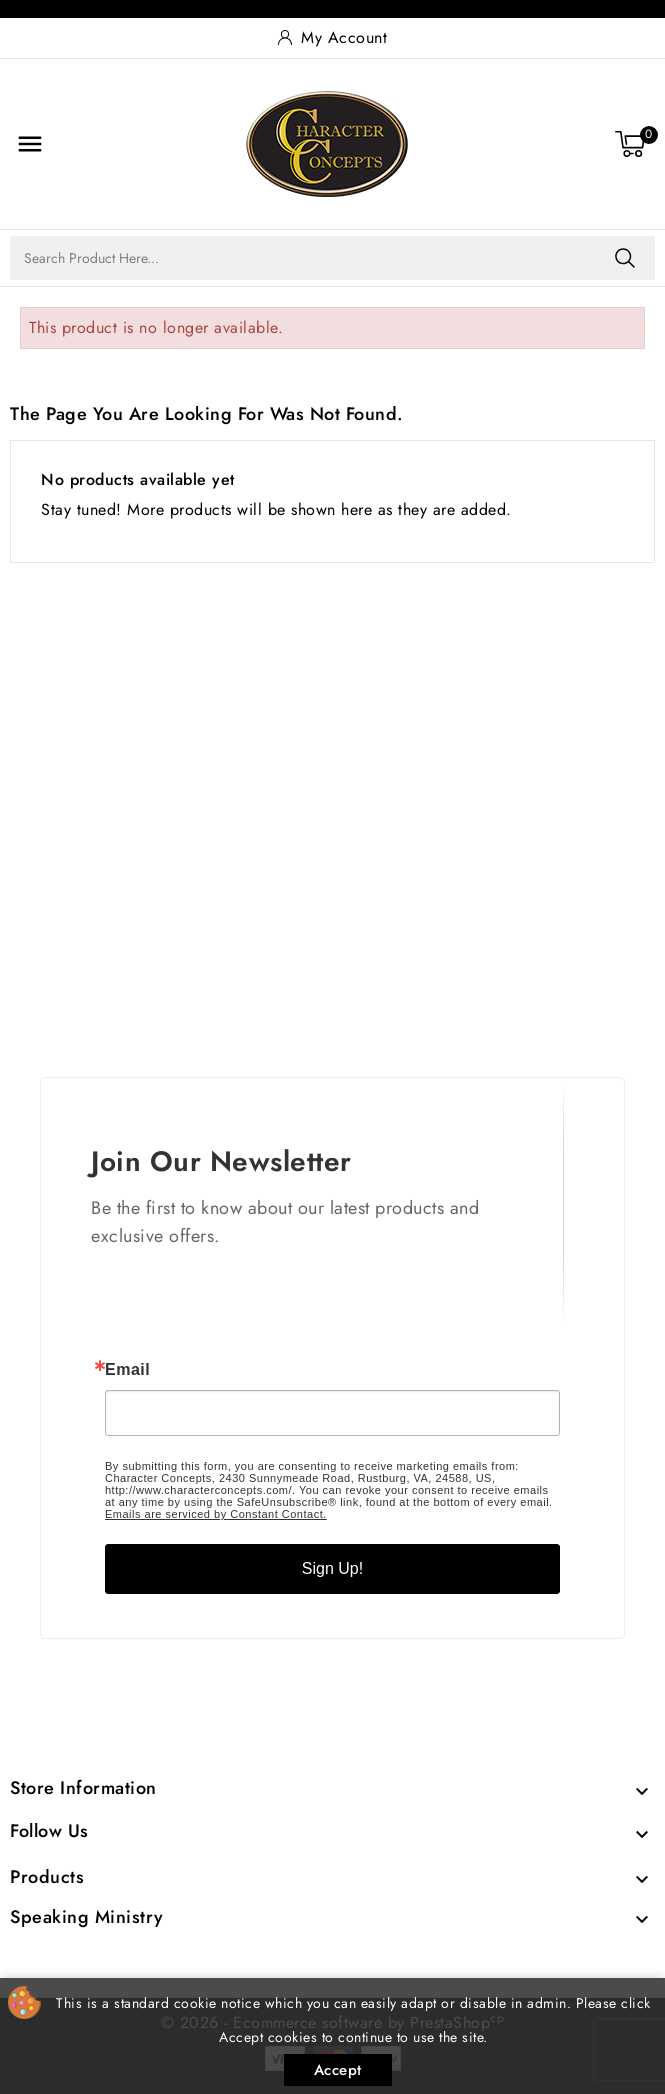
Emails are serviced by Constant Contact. (216, 1514)
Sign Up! (332, 1568)
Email (127, 1370)
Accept (338, 2070)
